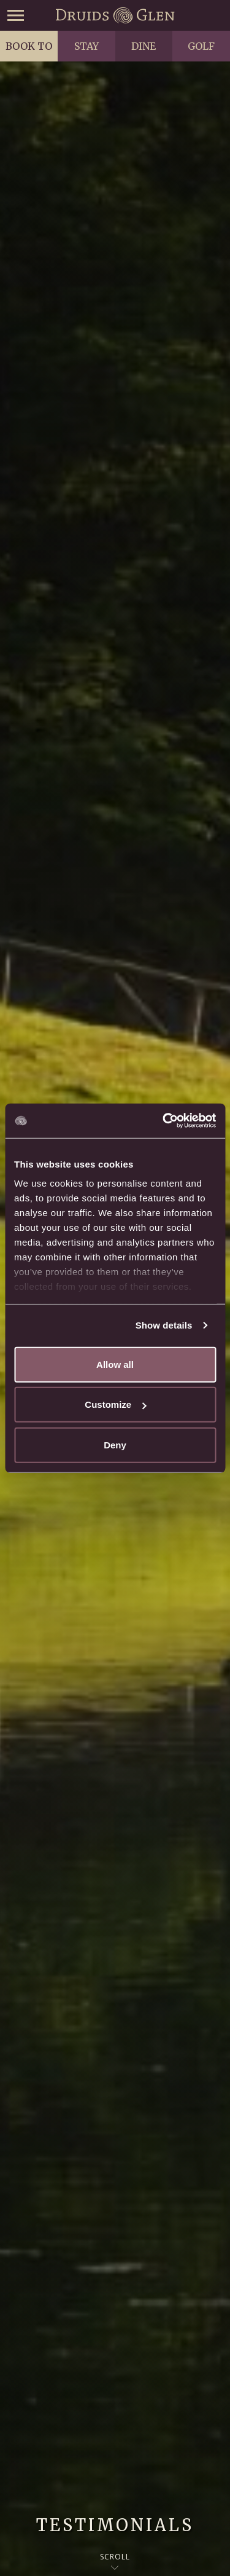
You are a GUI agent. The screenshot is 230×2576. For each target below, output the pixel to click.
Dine (143, 46)
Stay (86, 46)
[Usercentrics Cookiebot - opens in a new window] (164, 1121)
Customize (115, 1404)
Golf (201, 46)
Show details (164, 1325)
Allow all (115, 1364)
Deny (115, 1444)
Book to (29, 46)
